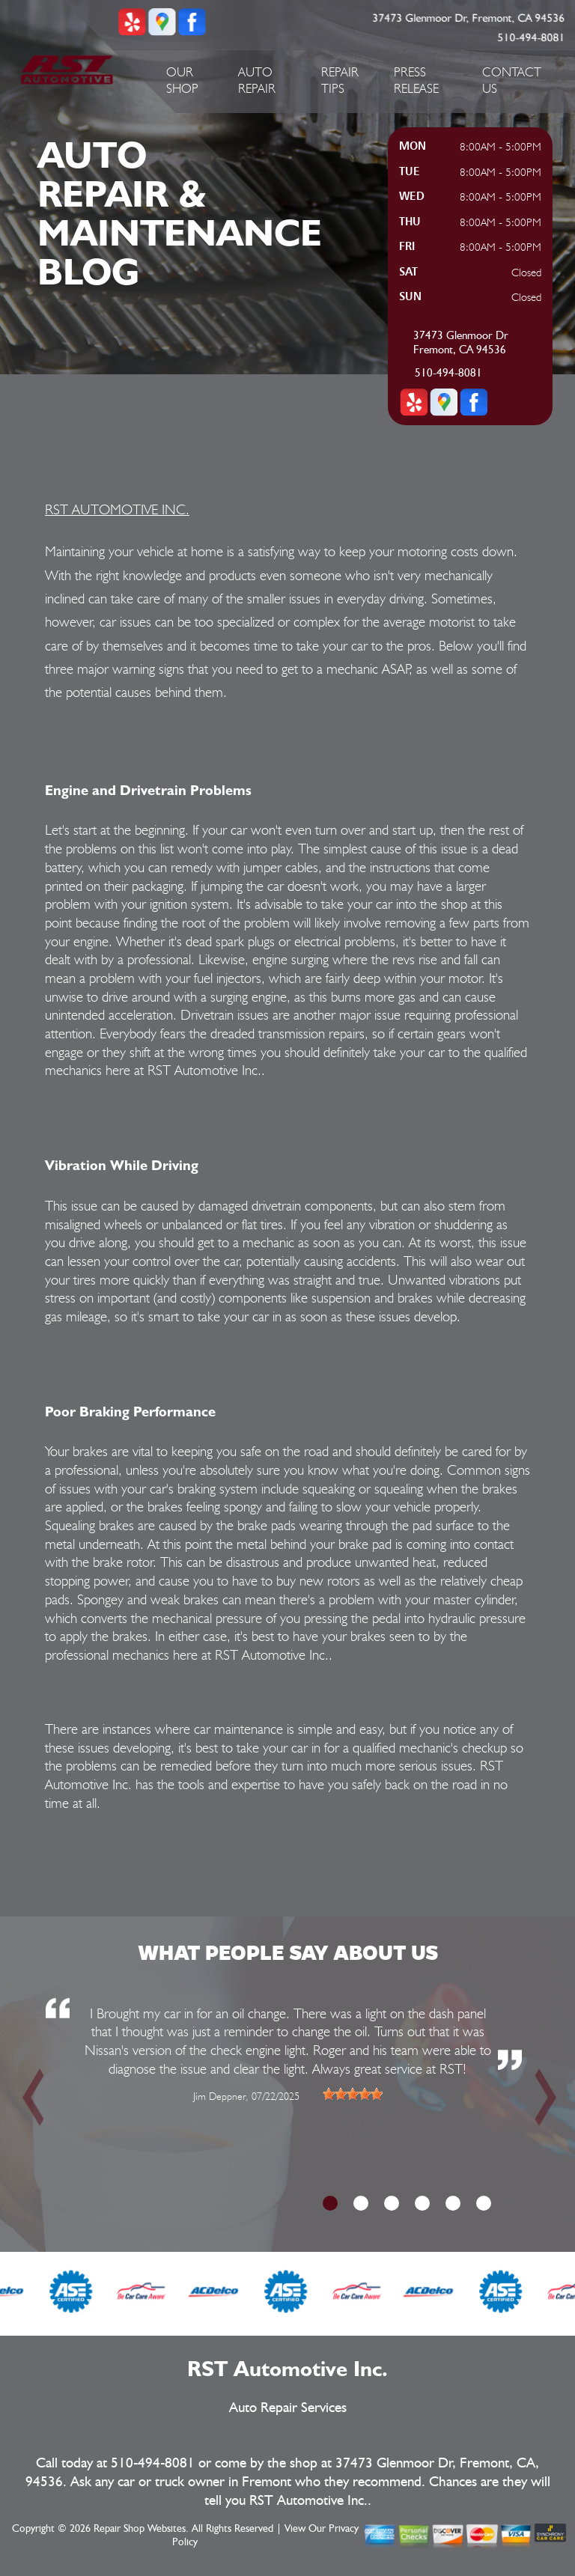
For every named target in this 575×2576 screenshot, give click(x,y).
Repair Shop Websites (140, 2529)
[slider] (353, 2094)
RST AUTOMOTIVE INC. (117, 509)
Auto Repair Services (288, 2408)
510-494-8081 (531, 37)
